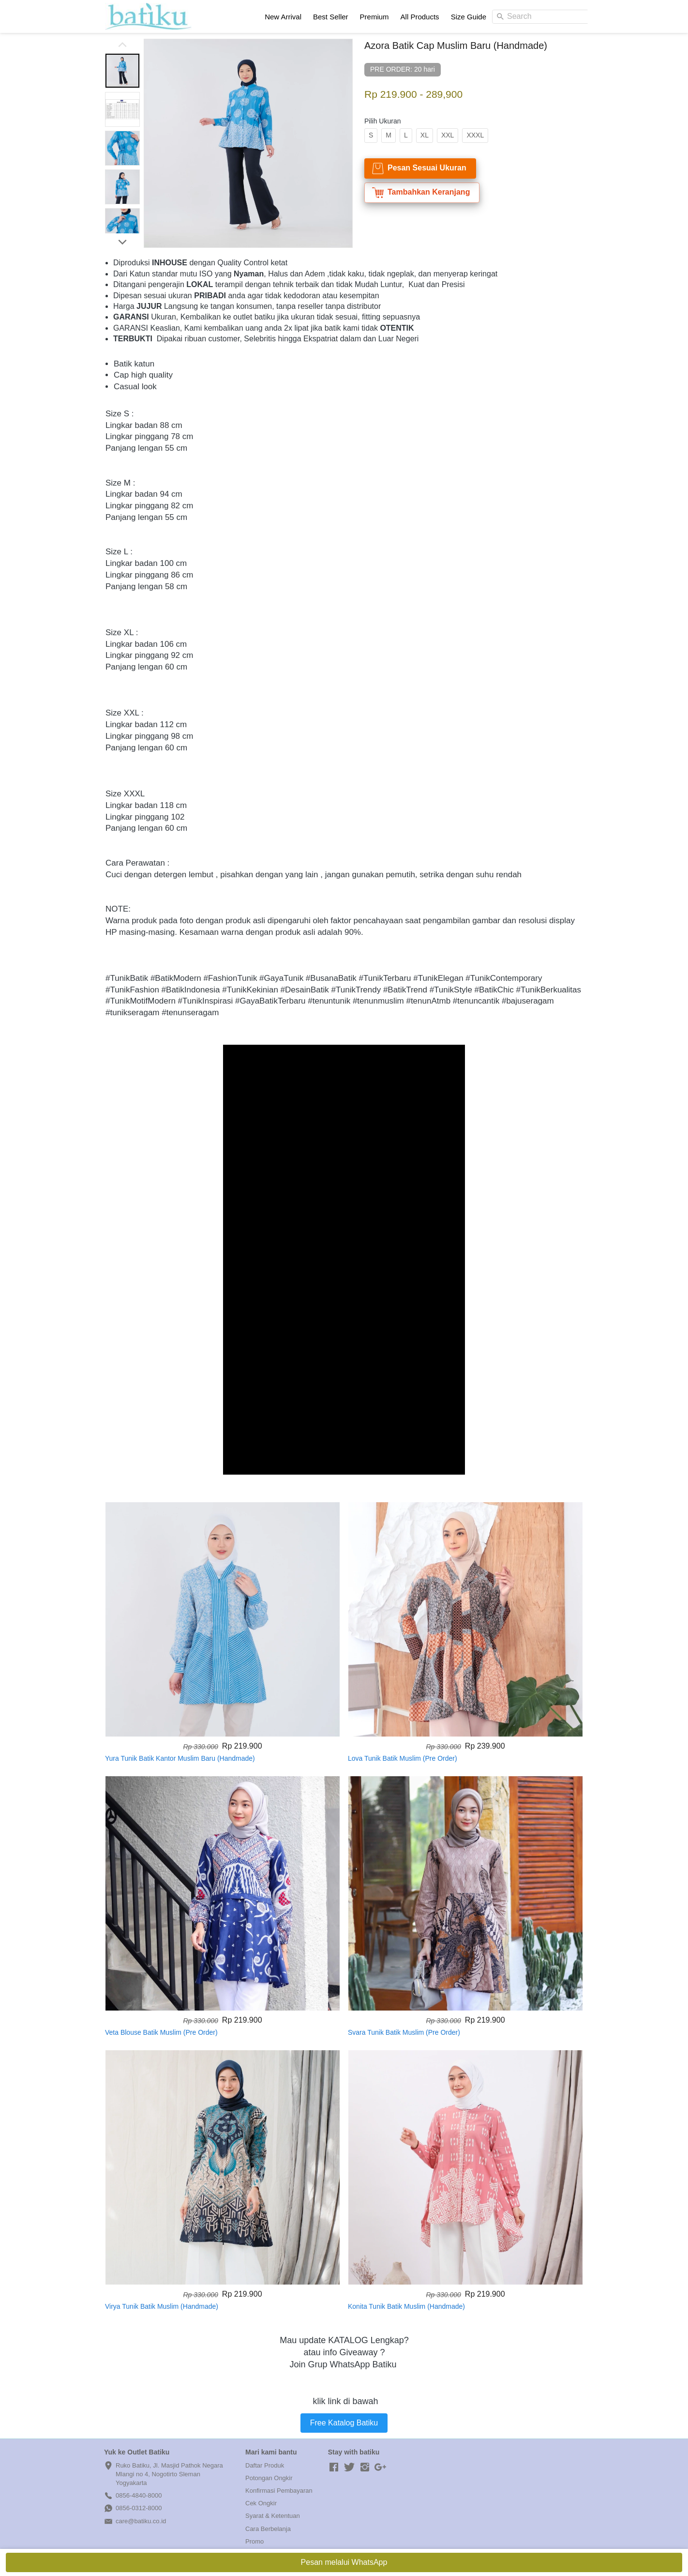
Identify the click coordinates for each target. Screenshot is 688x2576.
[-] (334, 2467)
